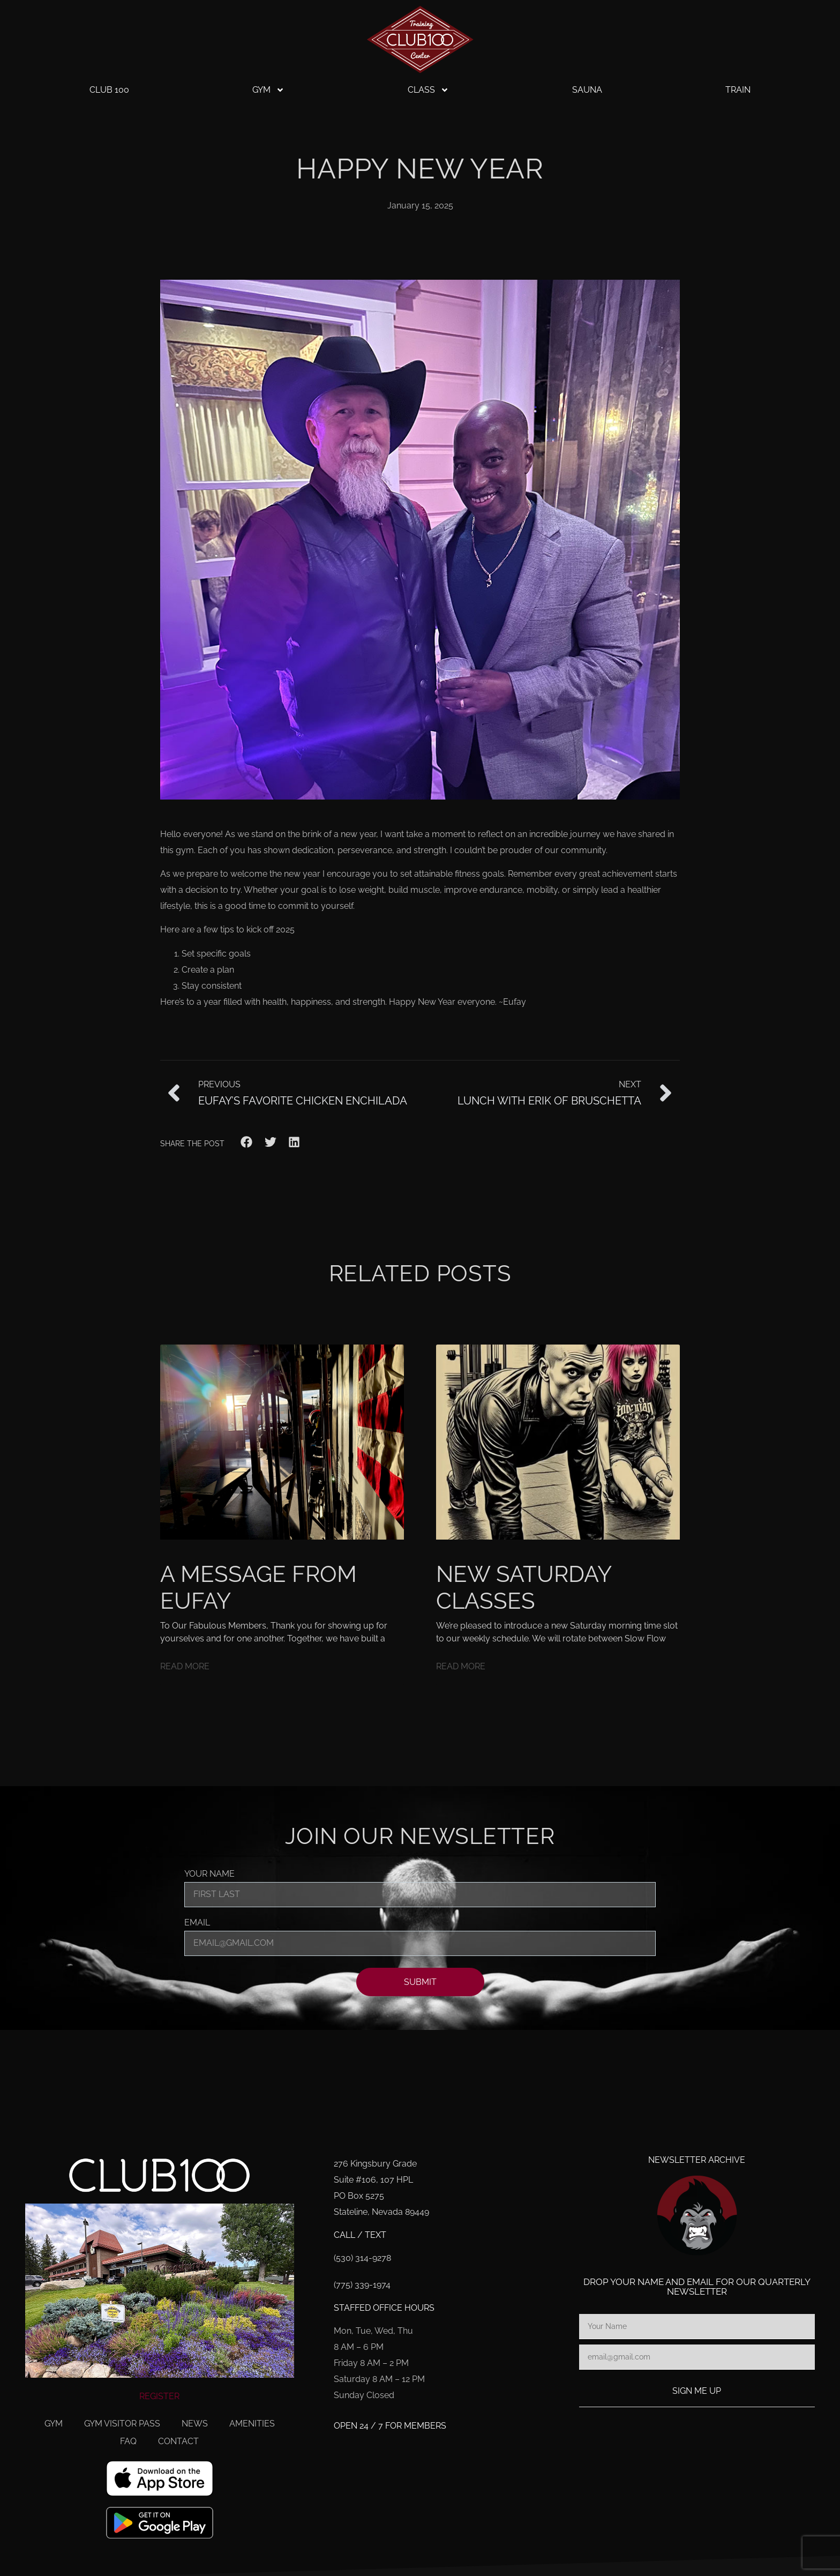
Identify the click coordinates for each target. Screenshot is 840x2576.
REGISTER (159, 2396)
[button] (247, 1142)
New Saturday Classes (523, 1587)
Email (197, 1923)
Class (428, 90)
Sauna (587, 90)
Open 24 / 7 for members (390, 2426)
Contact (178, 2441)
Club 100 (109, 90)
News (195, 2423)
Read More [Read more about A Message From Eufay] (184, 1666)
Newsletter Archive (696, 2160)
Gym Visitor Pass (122, 2423)
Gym (268, 90)
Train (738, 90)
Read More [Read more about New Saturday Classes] (460, 1666)
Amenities (252, 2423)
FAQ (128, 2441)
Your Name (209, 1874)
